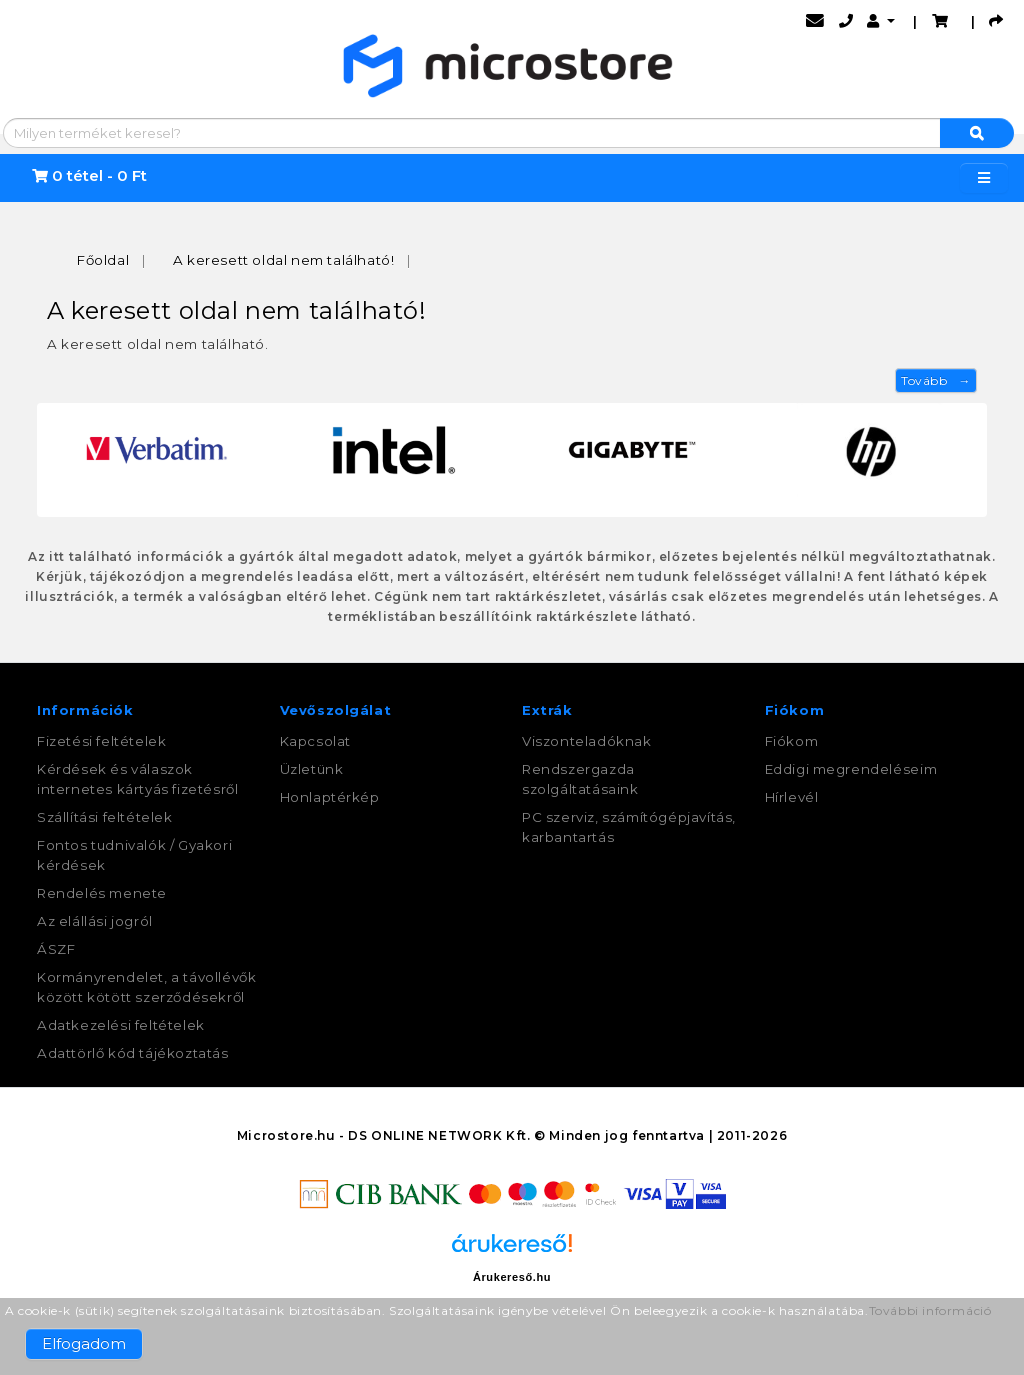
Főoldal (103, 260)
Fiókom (792, 741)
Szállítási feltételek (105, 817)
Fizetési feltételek (101, 741)
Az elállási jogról (95, 921)
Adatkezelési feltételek (121, 1025)
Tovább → (936, 380)
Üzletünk (312, 769)
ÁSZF (56, 949)
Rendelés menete (102, 893)
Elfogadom (84, 1343)
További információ (930, 1310)
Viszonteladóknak (587, 741)
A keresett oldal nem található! (284, 260)
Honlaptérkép (330, 797)
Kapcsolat (315, 741)
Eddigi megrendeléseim (851, 769)
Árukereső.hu (512, 1277)
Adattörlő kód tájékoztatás (133, 1053)
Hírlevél (792, 797)
